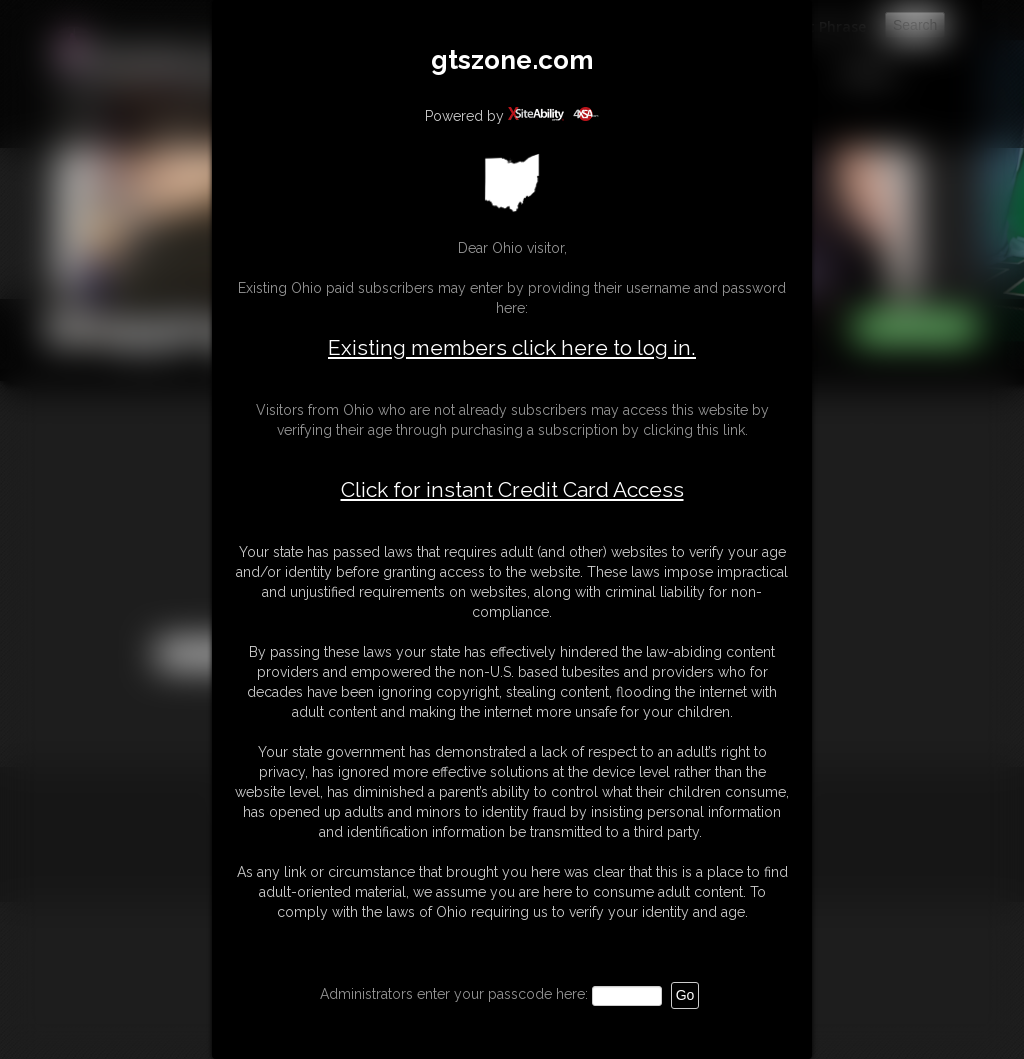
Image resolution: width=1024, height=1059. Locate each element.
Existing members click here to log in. (512, 347)
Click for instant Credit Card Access (512, 490)
